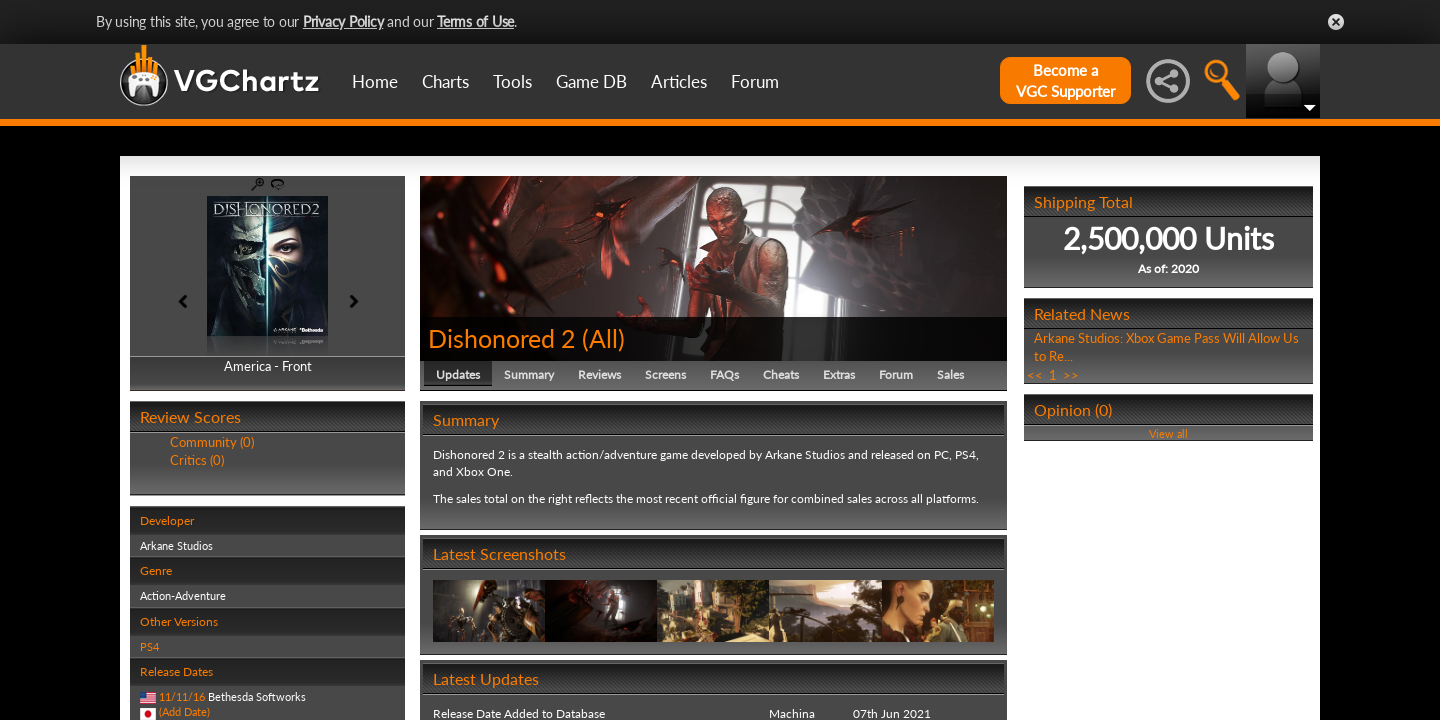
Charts (445, 81)
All (603, 338)
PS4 (149, 646)
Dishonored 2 (502, 338)
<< (1035, 375)
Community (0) (212, 442)
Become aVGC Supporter (1065, 80)
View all (1168, 433)
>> (1071, 375)
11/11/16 (182, 696)
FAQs (724, 374)
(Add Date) (184, 711)
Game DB (591, 81)
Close (1336, 22)
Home (375, 81)
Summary (529, 374)
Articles (679, 81)
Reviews (599, 374)
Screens (665, 374)
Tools (512, 81)
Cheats (781, 374)
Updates (458, 374)
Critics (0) (197, 460)
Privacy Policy (343, 21)
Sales (950, 374)
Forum (755, 81)
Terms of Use (475, 21)
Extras (839, 374)
